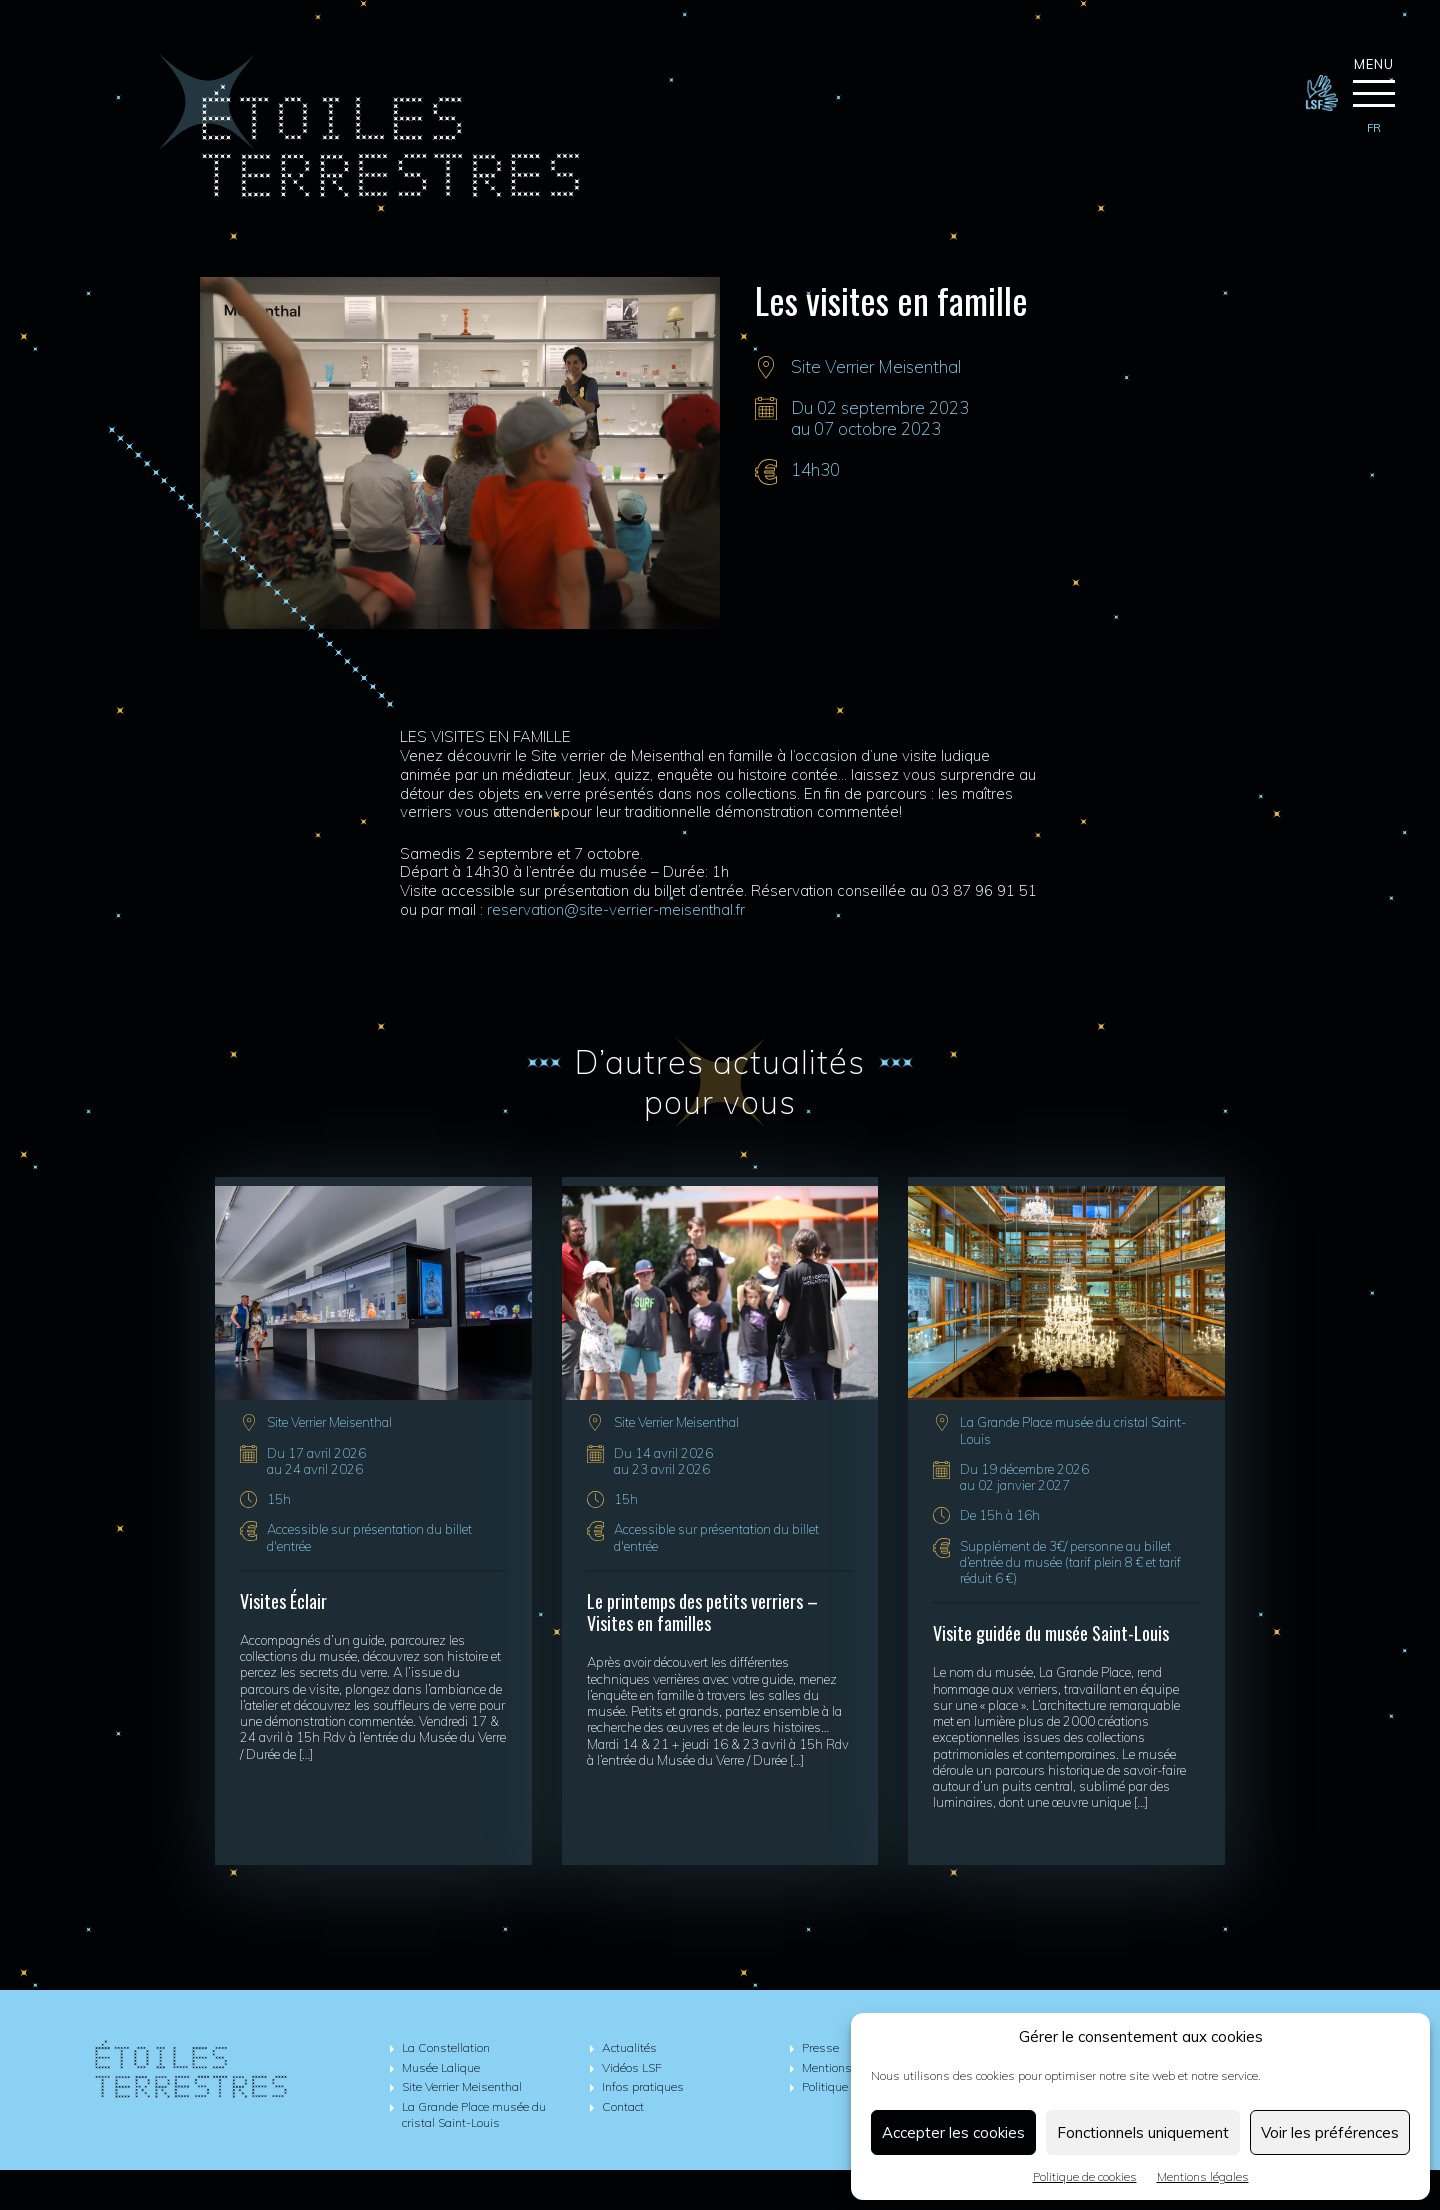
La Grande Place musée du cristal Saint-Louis (474, 2115)
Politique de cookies (1085, 2176)
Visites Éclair (283, 1601)
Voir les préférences (1330, 2132)
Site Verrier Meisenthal (876, 366)
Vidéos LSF (632, 2067)
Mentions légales (1203, 2176)
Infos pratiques (643, 2086)
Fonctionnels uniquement (1143, 2132)
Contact (623, 2106)
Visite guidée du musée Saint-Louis (1051, 1633)
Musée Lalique (441, 2067)
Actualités (629, 2047)
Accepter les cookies (953, 2132)
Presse (820, 2047)
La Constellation (446, 2047)
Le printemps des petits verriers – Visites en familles (702, 1612)
